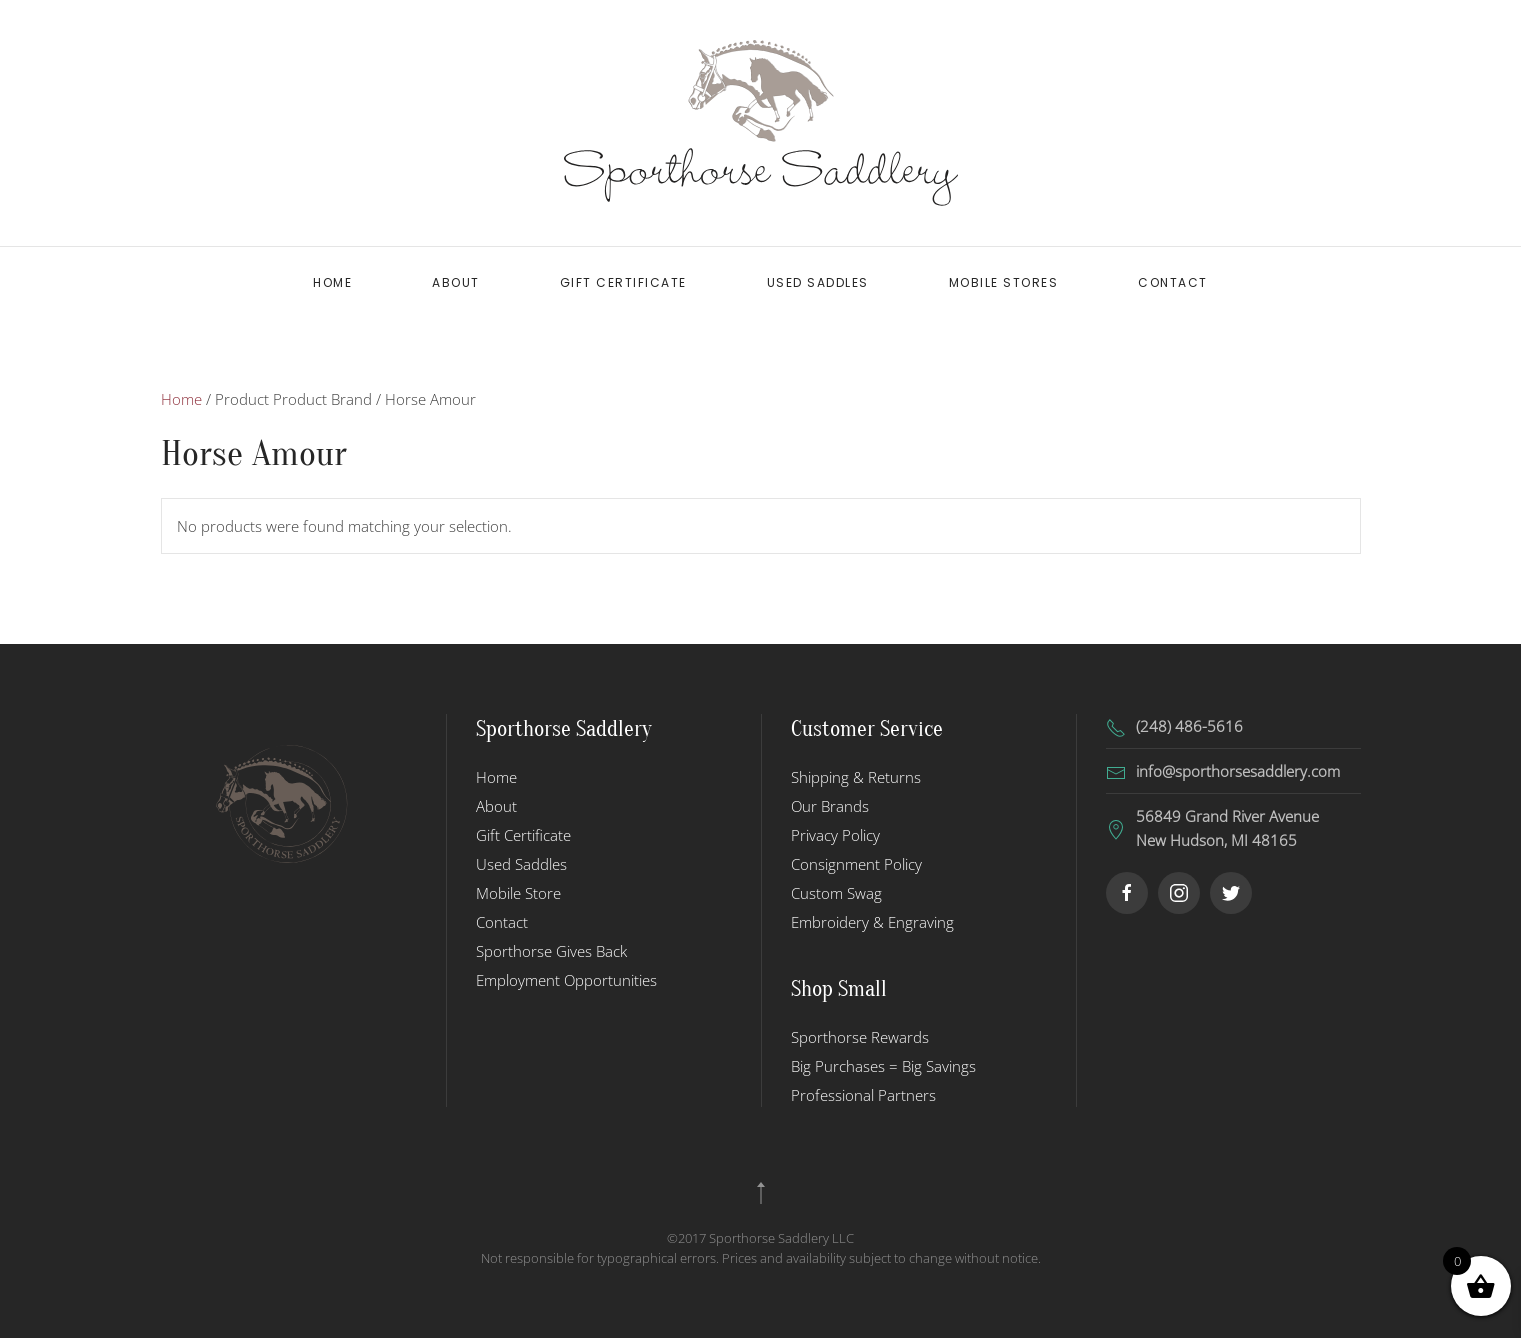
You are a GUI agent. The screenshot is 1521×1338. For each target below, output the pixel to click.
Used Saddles (818, 282)
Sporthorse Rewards (860, 1037)
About (456, 282)
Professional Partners (863, 1095)
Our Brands (830, 806)
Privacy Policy (835, 835)
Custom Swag (836, 893)
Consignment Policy (856, 864)
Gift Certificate (623, 282)
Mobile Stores (1004, 282)
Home (332, 282)
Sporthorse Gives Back (551, 951)
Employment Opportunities (566, 980)
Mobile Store (518, 893)
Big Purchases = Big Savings (883, 1066)
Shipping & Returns (856, 777)
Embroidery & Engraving (872, 922)
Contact (1173, 282)
